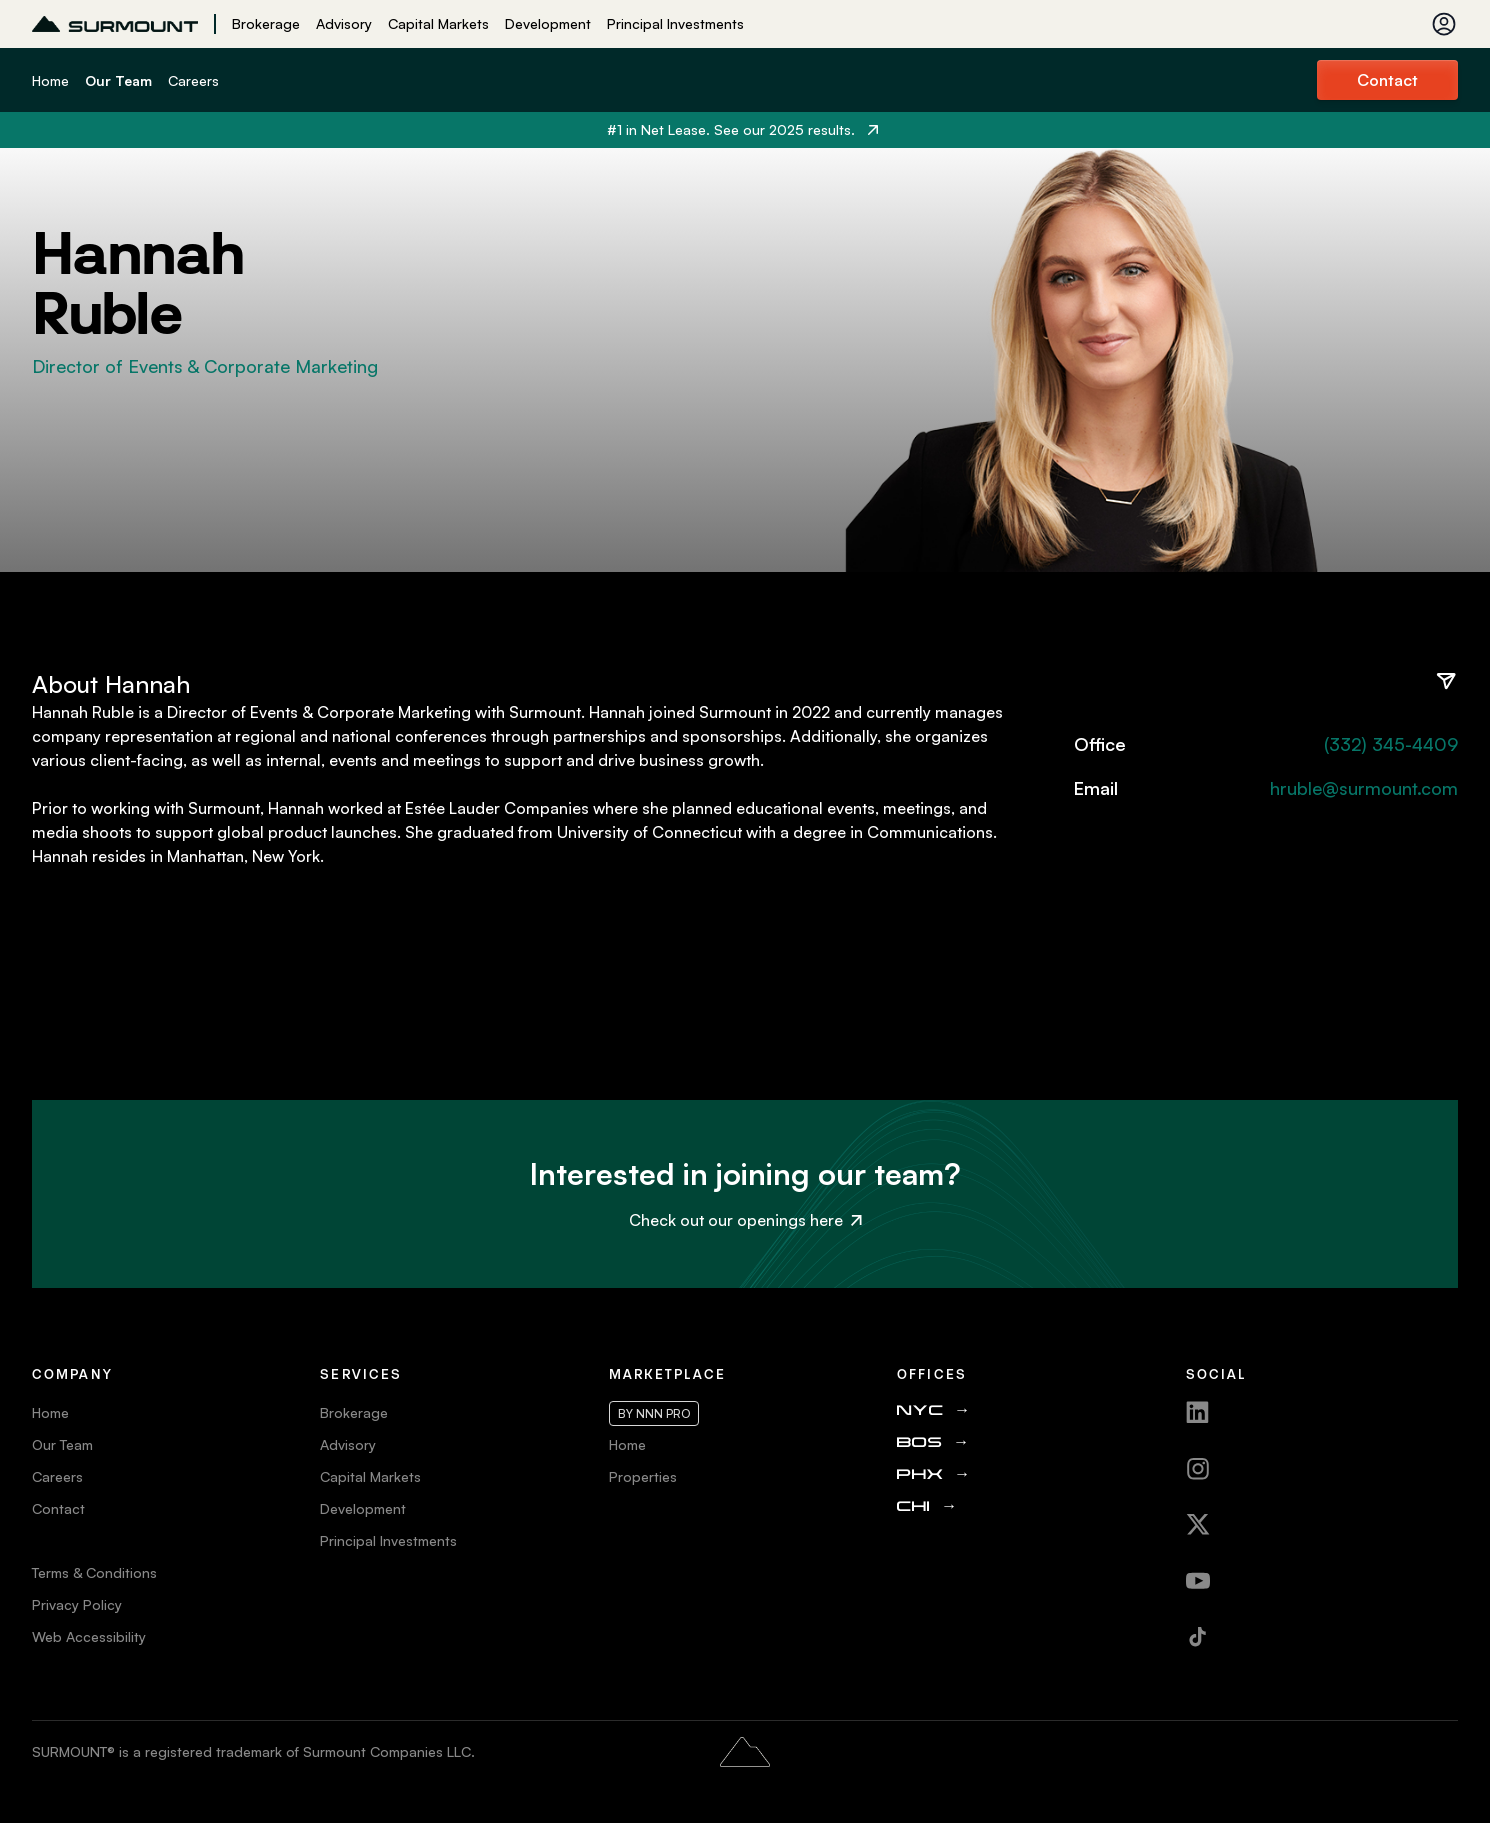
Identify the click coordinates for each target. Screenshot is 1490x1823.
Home (50, 80)
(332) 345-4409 (1391, 744)
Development (548, 23)
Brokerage (266, 23)
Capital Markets (438, 23)
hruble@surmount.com (1364, 788)
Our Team (118, 80)
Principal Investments (675, 23)
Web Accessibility (89, 1636)
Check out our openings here (745, 1220)
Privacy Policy (77, 1604)
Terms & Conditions (94, 1572)
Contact (1387, 80)
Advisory (344, 23)
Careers (193, 80)
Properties (643, 1476)
